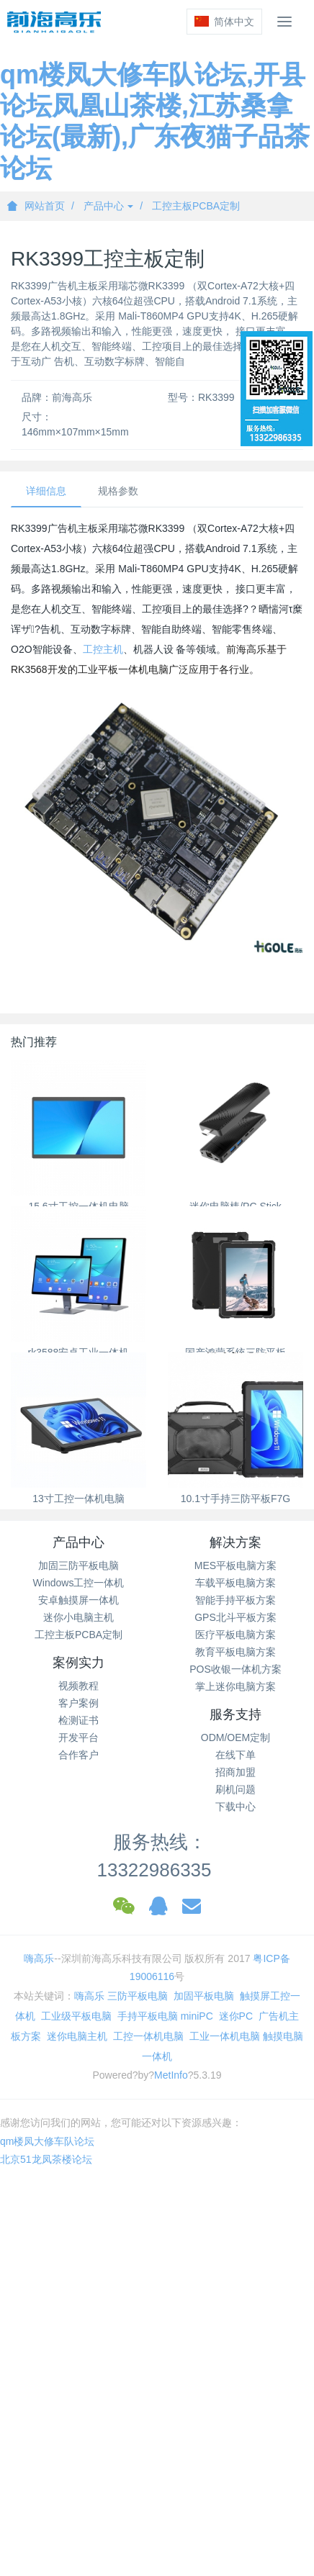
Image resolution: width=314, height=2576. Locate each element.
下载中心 (235, 1806)
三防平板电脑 (137, 1996)
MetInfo (171, 2075)
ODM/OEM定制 (235, 1737)
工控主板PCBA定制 (196, 206)
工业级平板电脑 (76, 2016)
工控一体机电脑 (148, 2036)
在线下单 (235, 1755)
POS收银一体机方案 (235, 1669)
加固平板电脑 (204, 1996)
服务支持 (235, 1714)
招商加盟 (235, 1772)
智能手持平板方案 (235, 1600)
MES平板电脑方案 (235, 1565)
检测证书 (78, 1720)
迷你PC (236, 2016)
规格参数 (118, 491)
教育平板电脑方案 (235, 1652)
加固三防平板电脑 (78, 1565)
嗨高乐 (39, 1958)
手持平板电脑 (147, 2016)
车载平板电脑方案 (235, 1582)
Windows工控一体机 (79, 1582)
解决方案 (235, 1542)
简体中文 (224, 21)
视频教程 (78, 1685)
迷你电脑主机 (77, 2036)
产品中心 (109, 206)
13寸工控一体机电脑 (78, 1498)
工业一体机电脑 (224, 2036)
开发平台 (78, 1737)
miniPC (197, 2016)
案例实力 (78, 1662)
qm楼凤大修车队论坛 (47, 2141)
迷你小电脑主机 (78, 1617)
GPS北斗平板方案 (235, 1617)
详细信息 (46, 491)
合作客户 (78, 1755)
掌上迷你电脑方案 (235, 1686)
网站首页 (36, 206)
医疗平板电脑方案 (235, 1634)
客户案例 (78, 1703)
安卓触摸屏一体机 (78, 1600)
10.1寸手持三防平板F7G (235, 1498)
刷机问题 (235, 1789)
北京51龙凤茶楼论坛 (46, 2159)
